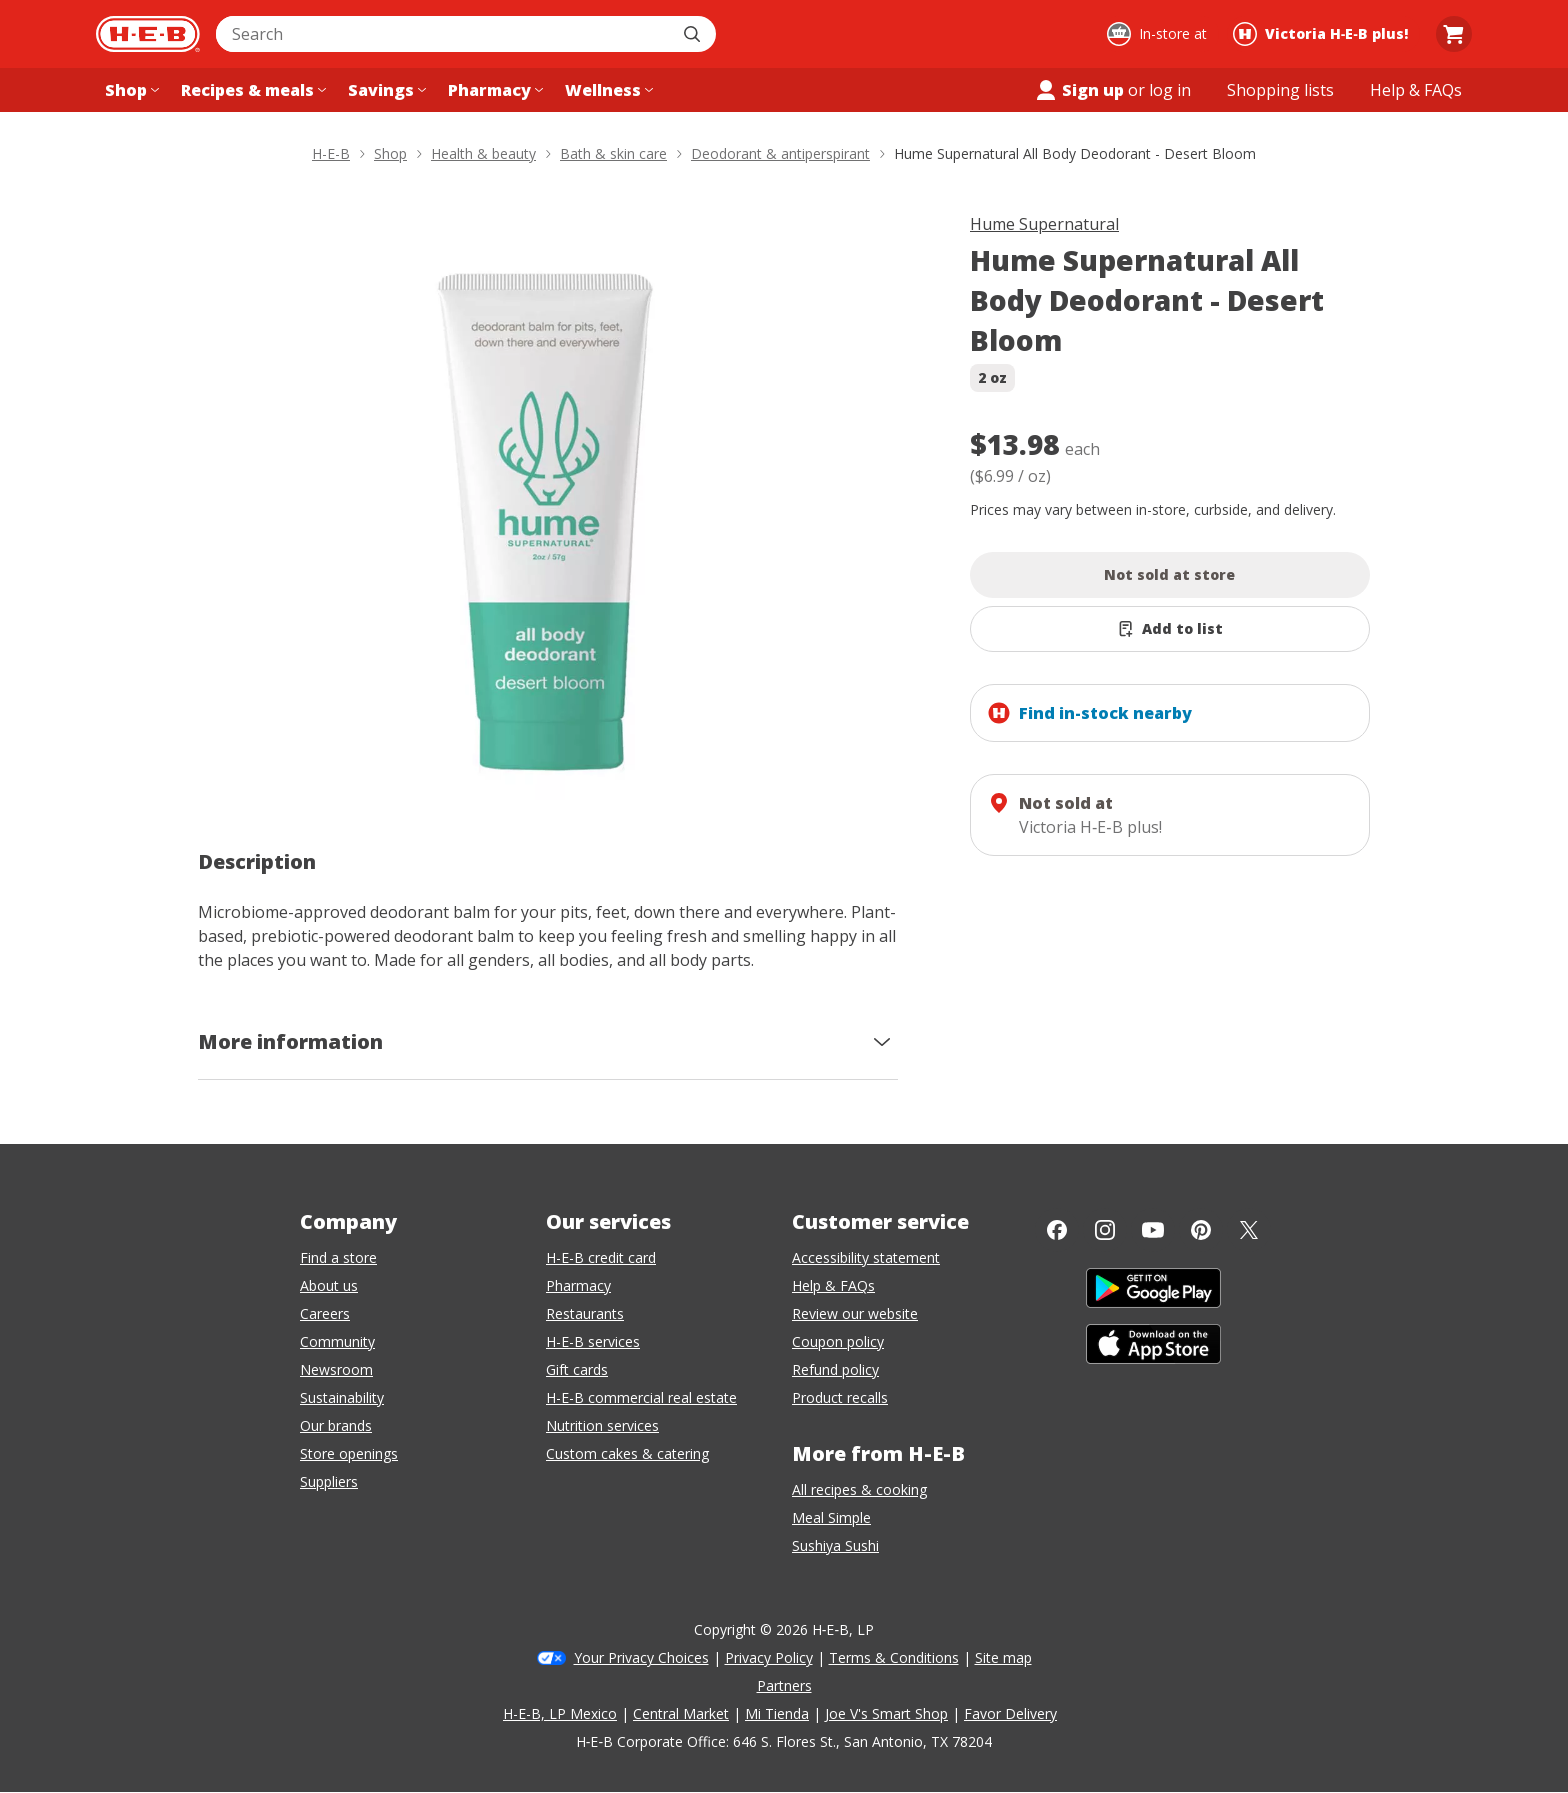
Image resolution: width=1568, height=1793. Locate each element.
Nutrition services (602, 1425)
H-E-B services (593, 1341)
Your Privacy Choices (641, 1657)
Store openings (349, 1453)
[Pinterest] (1201, 1230)
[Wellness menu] (607, 90)
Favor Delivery (1010, 1713)
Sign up (1079, 90)
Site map (1003, 1657)
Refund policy (835, 1369)
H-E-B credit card (601, 1257)
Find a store (338, 1257)
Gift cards (577, 1369)
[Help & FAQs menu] (1416, 90)
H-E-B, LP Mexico (560, 1713)
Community (337, 1341)
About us (329, 1285)
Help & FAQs (833, 1285)
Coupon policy (838, 1341)
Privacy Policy (769, 1657)
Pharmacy (578, 1285)
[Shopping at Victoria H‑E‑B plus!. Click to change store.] (1323, 34)
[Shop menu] (130, 90)
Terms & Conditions (894, 1657)
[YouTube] (1153, 1230)
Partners (784, 1685)
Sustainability (342, 1397)
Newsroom (336, 1369)
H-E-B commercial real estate (641, 1397)
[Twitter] (1249, 1230)
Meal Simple (831, 1517)
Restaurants (585, 1313)
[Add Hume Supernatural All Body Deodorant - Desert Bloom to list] (1170, 629)
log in (1170, 90)
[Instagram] (1105, 1230)
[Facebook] (1057, 1230)
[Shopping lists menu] (1280, 90)
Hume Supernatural (1044, 224)
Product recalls (840, 1397)
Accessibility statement (866, 1257)
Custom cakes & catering (627, 1453)
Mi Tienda (777, 1713)
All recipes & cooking (859, 1489)
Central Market (681, 1713)
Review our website (855, 1313)
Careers (325, 1313)
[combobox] (444, 34)
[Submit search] (694, 34)
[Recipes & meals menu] (251, 90)
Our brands (336, 1425)
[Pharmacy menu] (493, 90)
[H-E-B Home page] (148, 34)
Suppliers (329, 1481)
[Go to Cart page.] (1454, 34)
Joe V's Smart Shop (886, 1713)
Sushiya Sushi (835, 1545)
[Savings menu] (385, 90)
